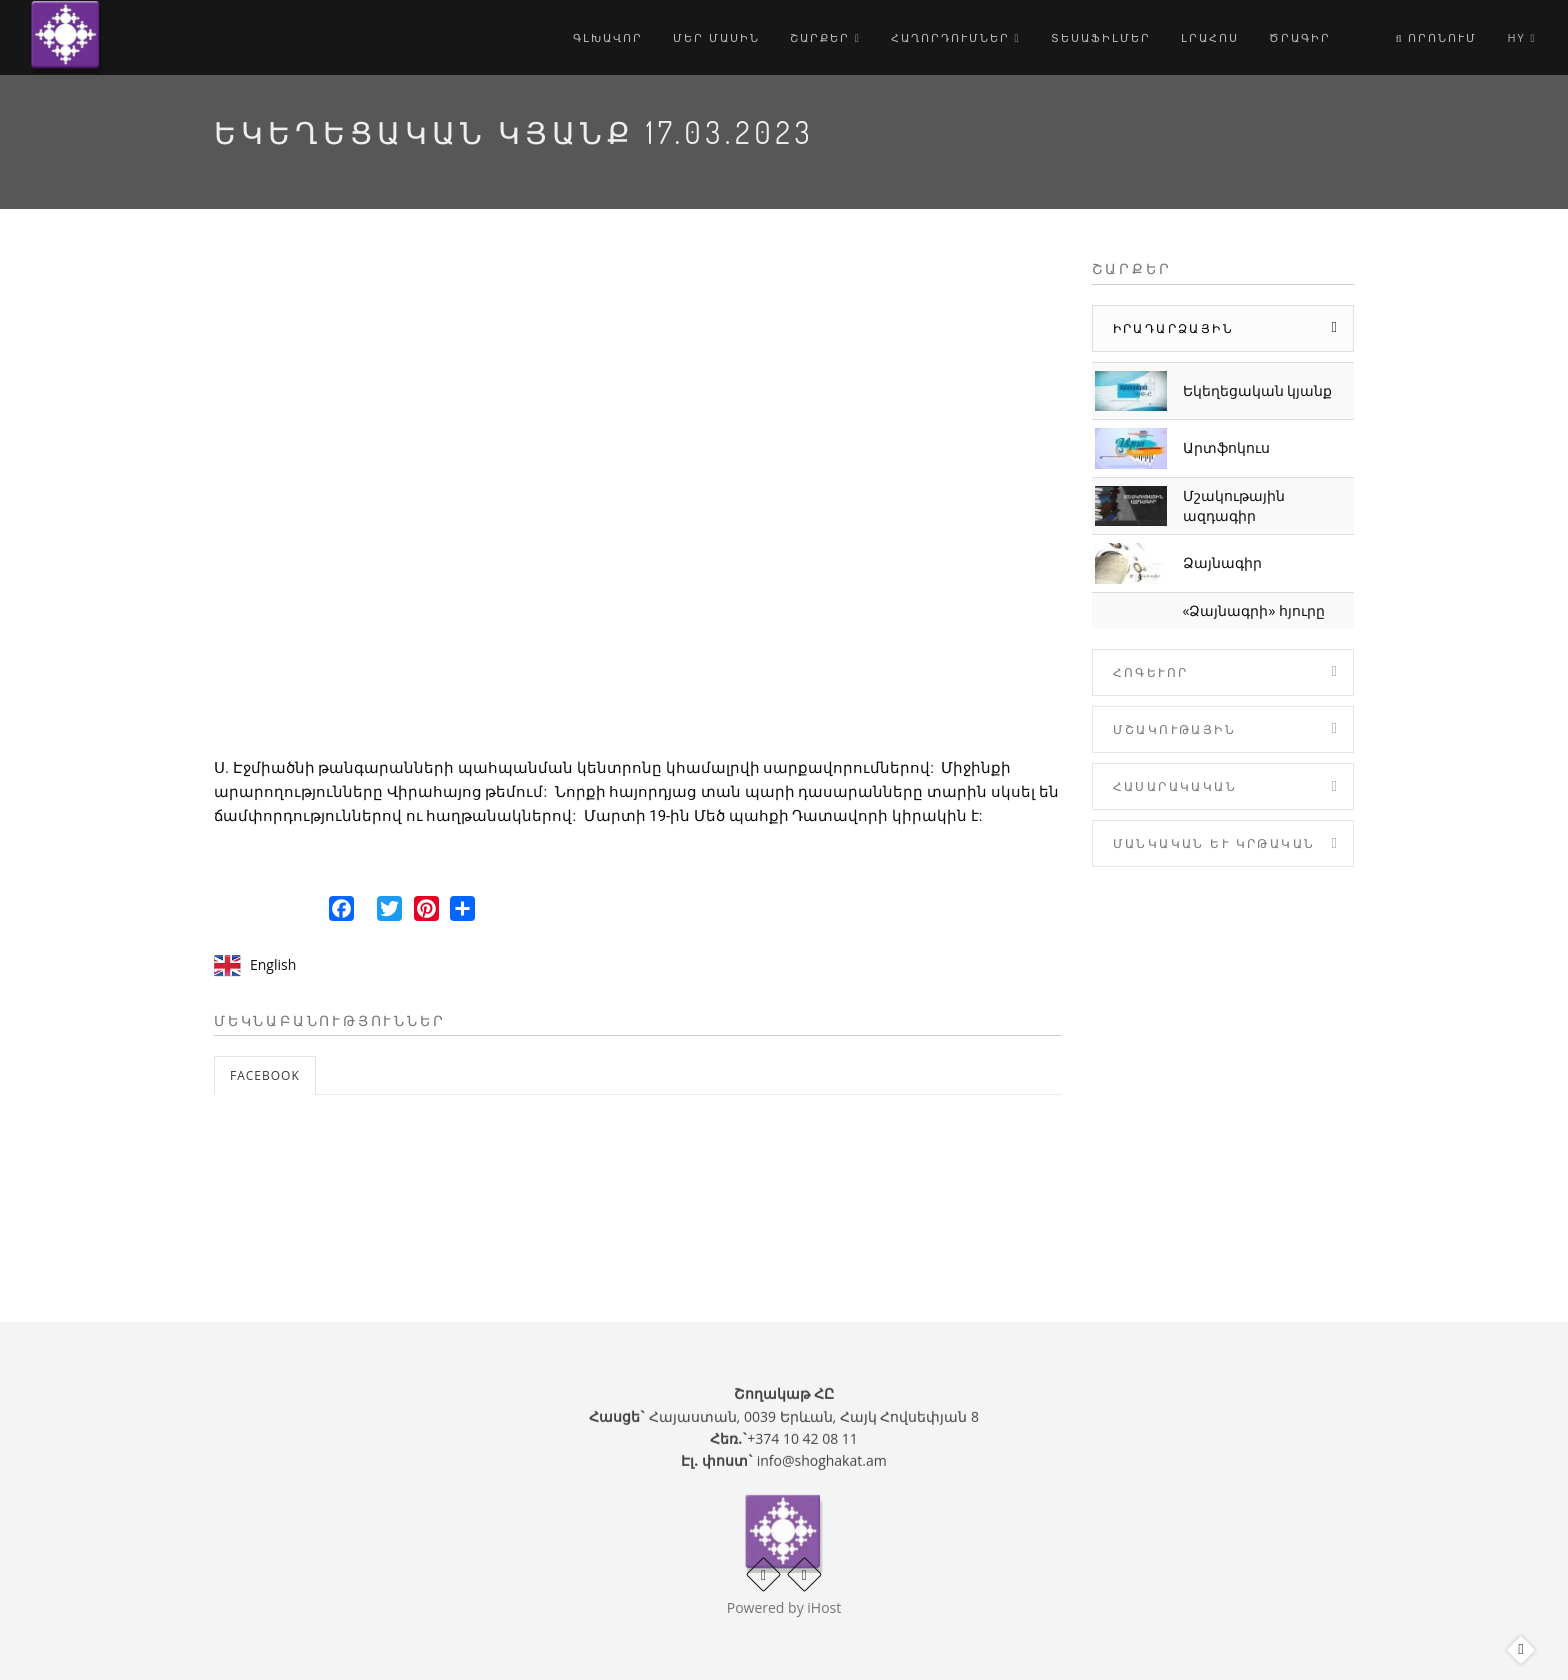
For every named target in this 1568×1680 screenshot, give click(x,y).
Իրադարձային (1173, 328)
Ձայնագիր (1222, 562)
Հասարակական (1175, 786)
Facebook (265, 1075)
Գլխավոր (608, 37)
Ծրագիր (1300, 37)
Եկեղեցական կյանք (1258, 390)
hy (1521, 37)
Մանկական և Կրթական (1214, 843)
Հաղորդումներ (956, 37)
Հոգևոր (1151, 672)
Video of (638, 500)
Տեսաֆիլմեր (1101, 37)
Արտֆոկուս (1226, 447)
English (273, 964)
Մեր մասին (716, 37)
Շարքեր (825, 37)
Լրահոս (1210, 37)
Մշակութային (1174, 729)
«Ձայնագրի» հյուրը (1254, 610)
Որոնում (1437, 37)
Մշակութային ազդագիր (1234, 505)
